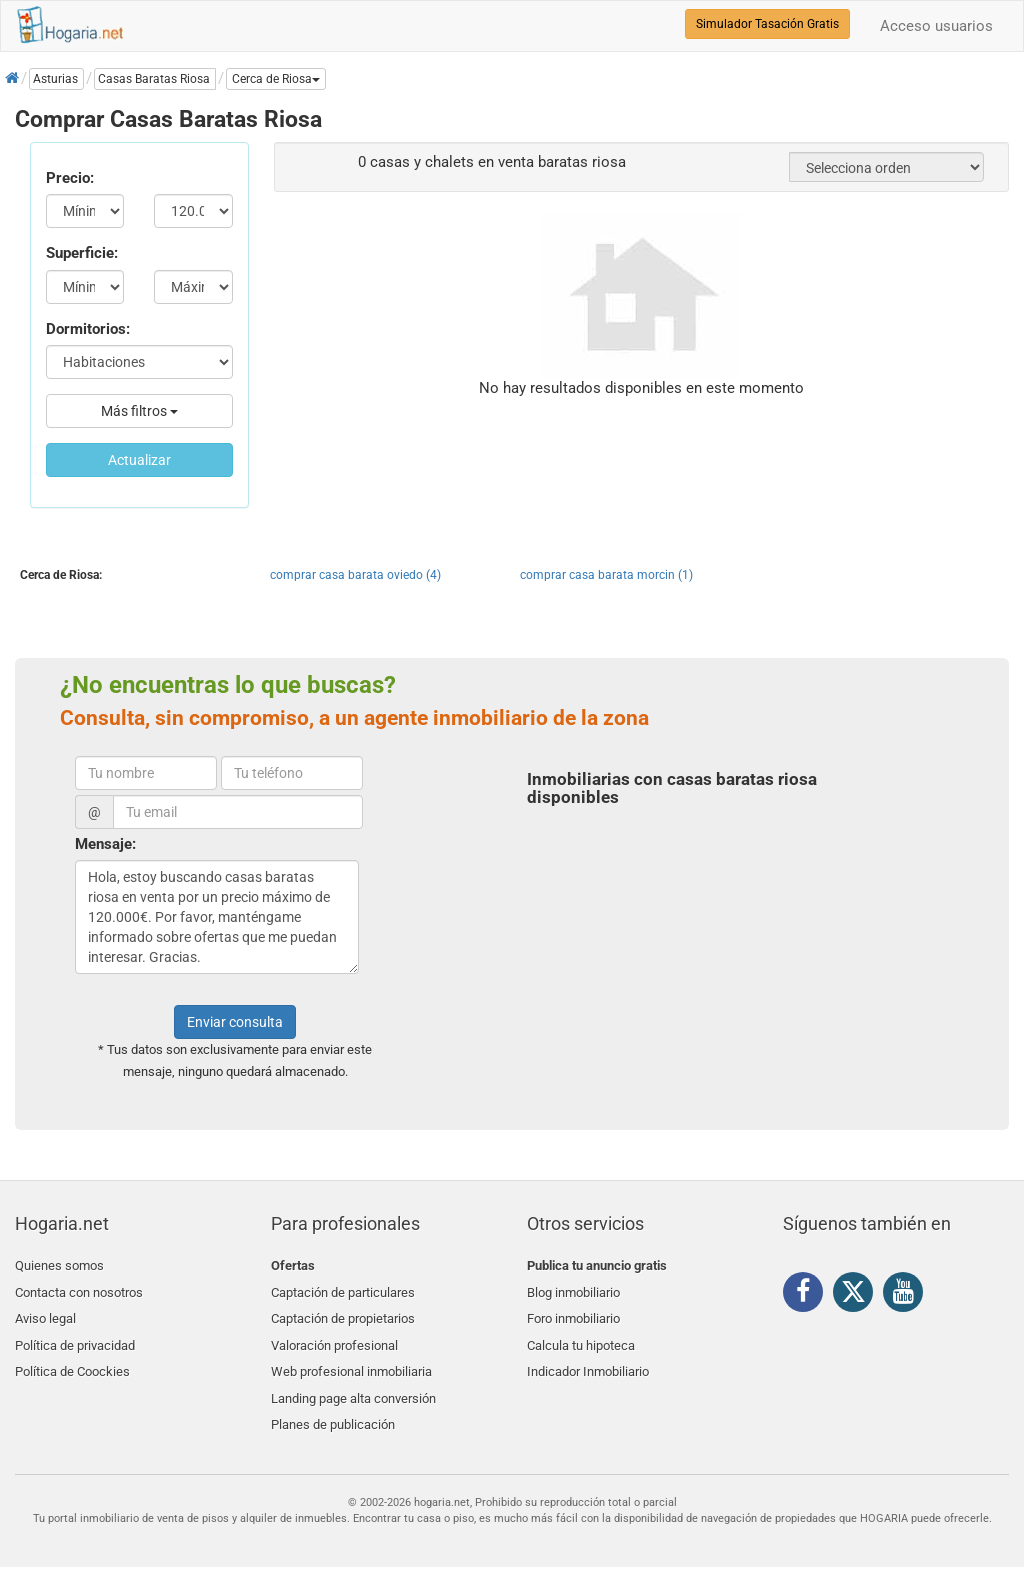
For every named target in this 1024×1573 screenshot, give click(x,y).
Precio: (70, 178)
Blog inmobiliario (573, 1289)
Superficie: (82, 253)
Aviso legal (45, 1312)
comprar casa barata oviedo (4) (355, 575)
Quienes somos (59, 1265)
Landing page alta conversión (353, 1383)
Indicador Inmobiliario (588, 1359)
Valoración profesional (334, 1336)
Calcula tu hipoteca (581, 1336)
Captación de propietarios (343, 1312)
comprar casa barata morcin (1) (606, 575)
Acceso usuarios (936, 26)
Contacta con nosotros (79, 1289)
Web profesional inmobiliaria (351, 1359)
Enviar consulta (235, 1022)
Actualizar (139, 460)
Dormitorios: (88, 329)
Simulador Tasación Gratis (767, 24)
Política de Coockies (72, 1359)
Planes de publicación (333, 1406)
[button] (276, 79)
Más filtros (139, 411)
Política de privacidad (75, 1336)
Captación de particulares (343, 1289)
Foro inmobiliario (573, 1312)
